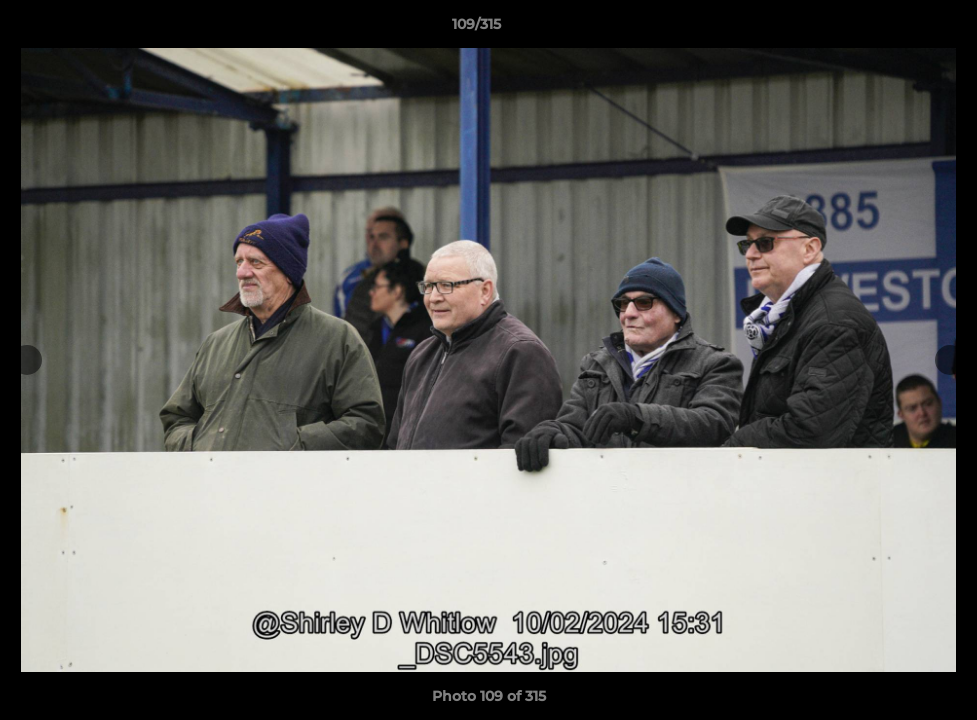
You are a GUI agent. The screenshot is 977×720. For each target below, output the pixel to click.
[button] (893, 29)
